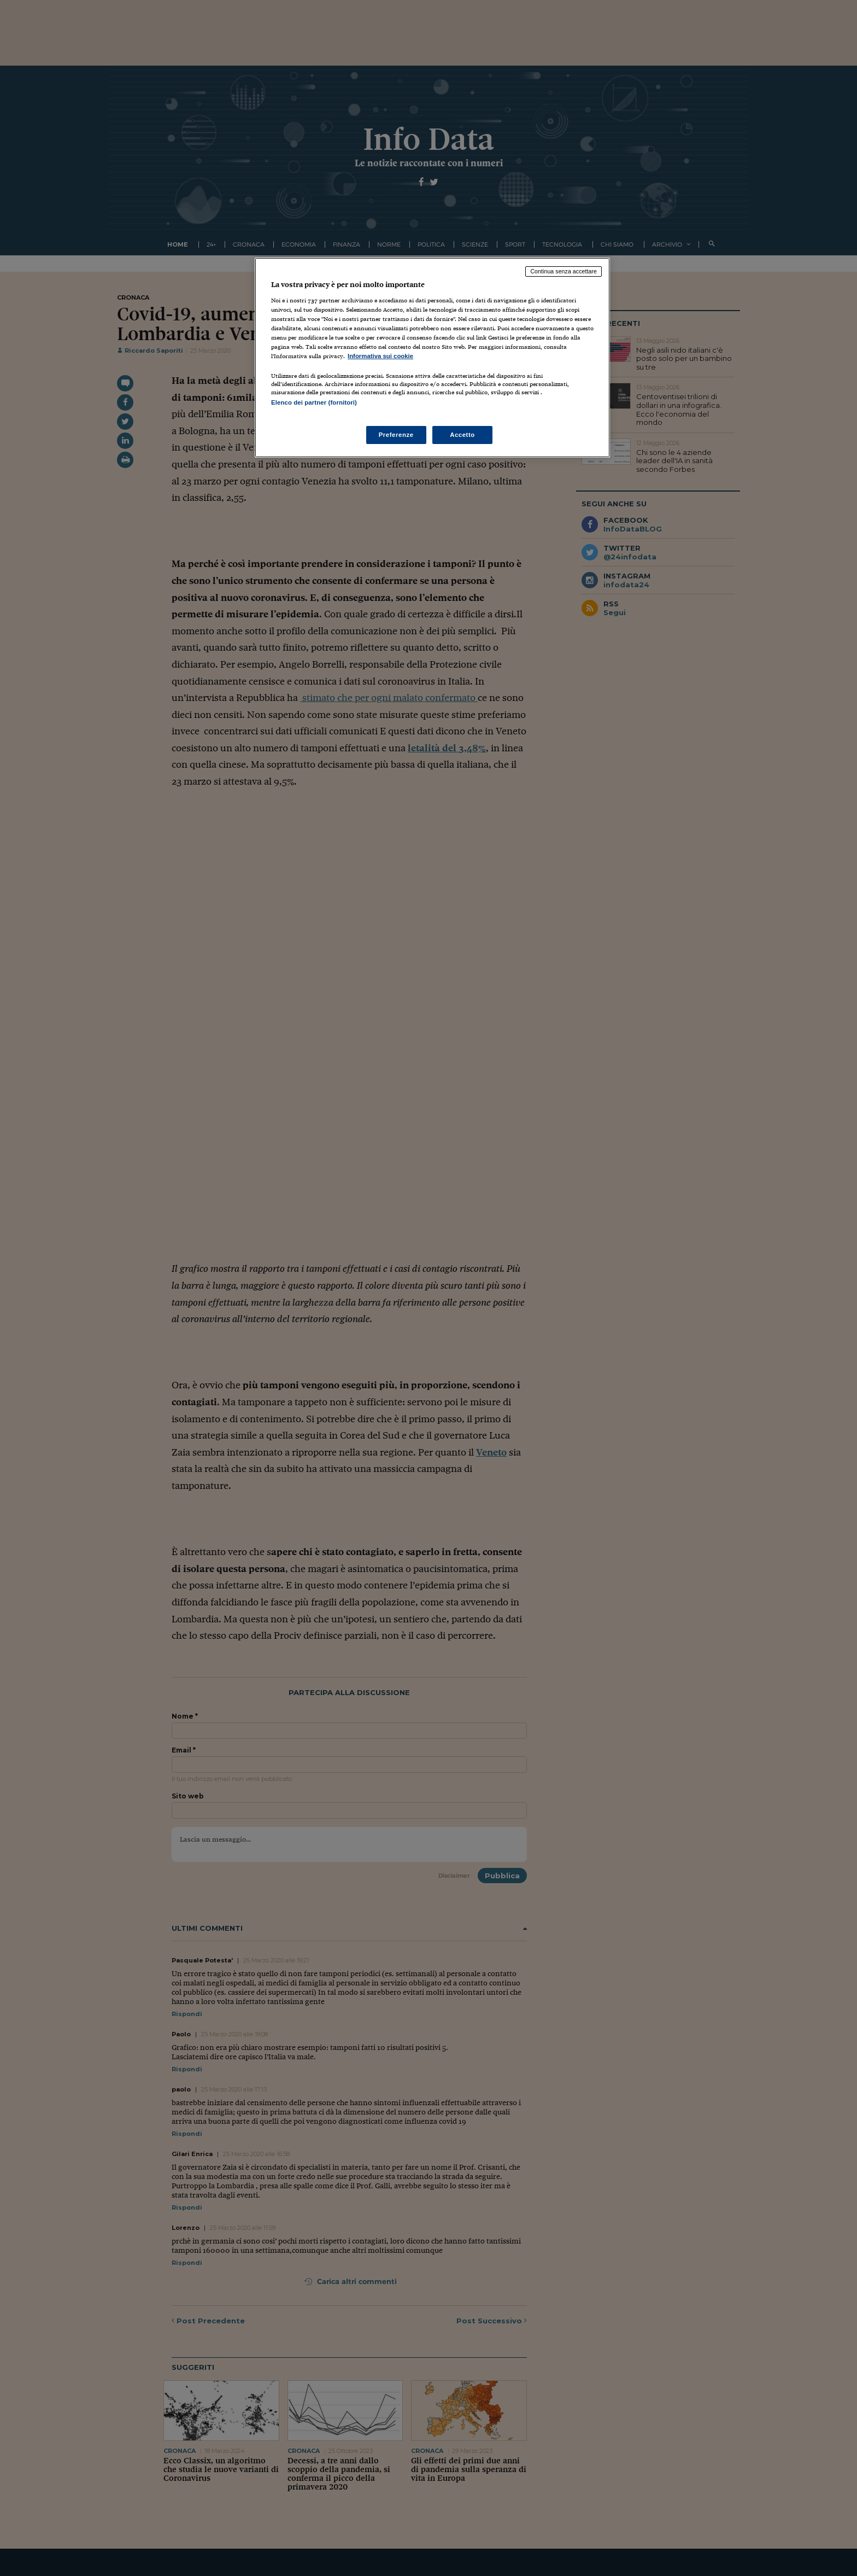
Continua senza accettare (563, 271)
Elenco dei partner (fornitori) (314, 402)
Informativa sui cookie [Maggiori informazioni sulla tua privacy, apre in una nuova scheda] (380, 356)
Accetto (462, 434)
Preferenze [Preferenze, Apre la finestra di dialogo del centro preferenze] (396, 434)
